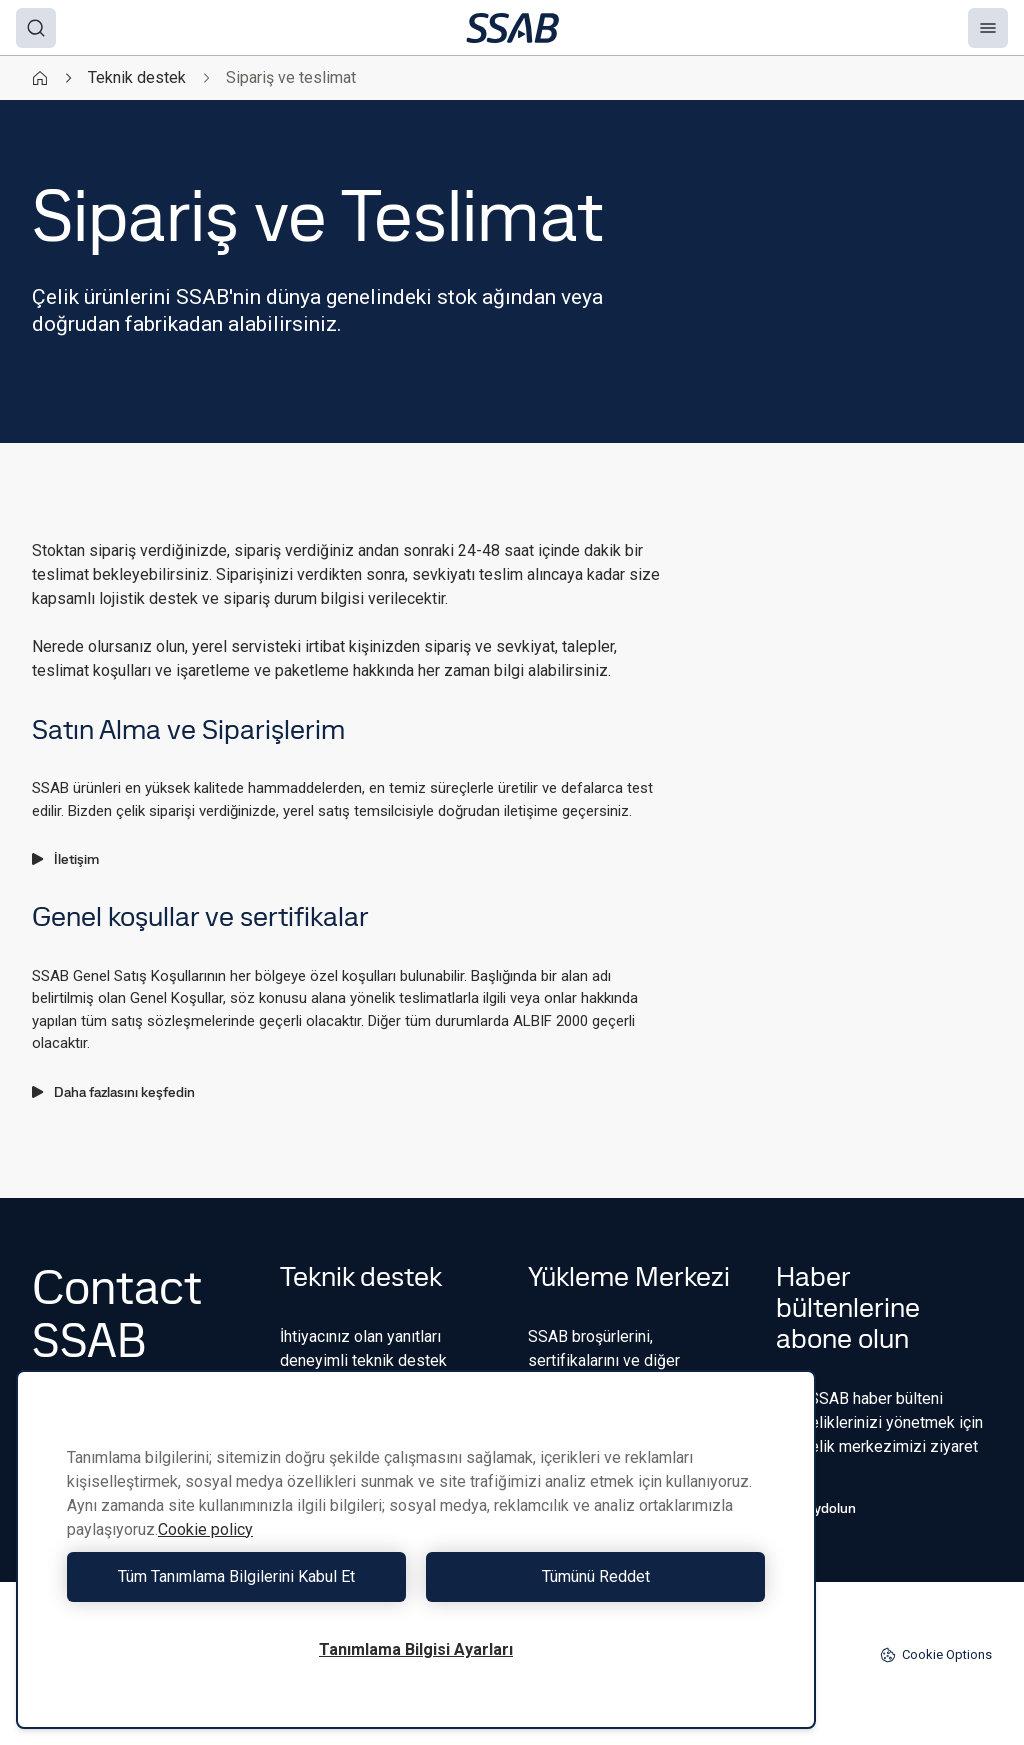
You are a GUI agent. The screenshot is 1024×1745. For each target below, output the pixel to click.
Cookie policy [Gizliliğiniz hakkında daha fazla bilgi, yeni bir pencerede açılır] (205, 1529)
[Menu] (988, 28)
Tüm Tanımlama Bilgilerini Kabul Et (236, 1576)
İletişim (65, 859)
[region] (416, 1549)
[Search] (36, 28)
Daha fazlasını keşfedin (113, 1092)
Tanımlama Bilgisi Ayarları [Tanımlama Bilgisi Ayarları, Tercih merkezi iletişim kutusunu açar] (416, 1649)
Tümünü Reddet (596, 1576)
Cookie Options (936, 1655)
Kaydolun (816, 1508)
